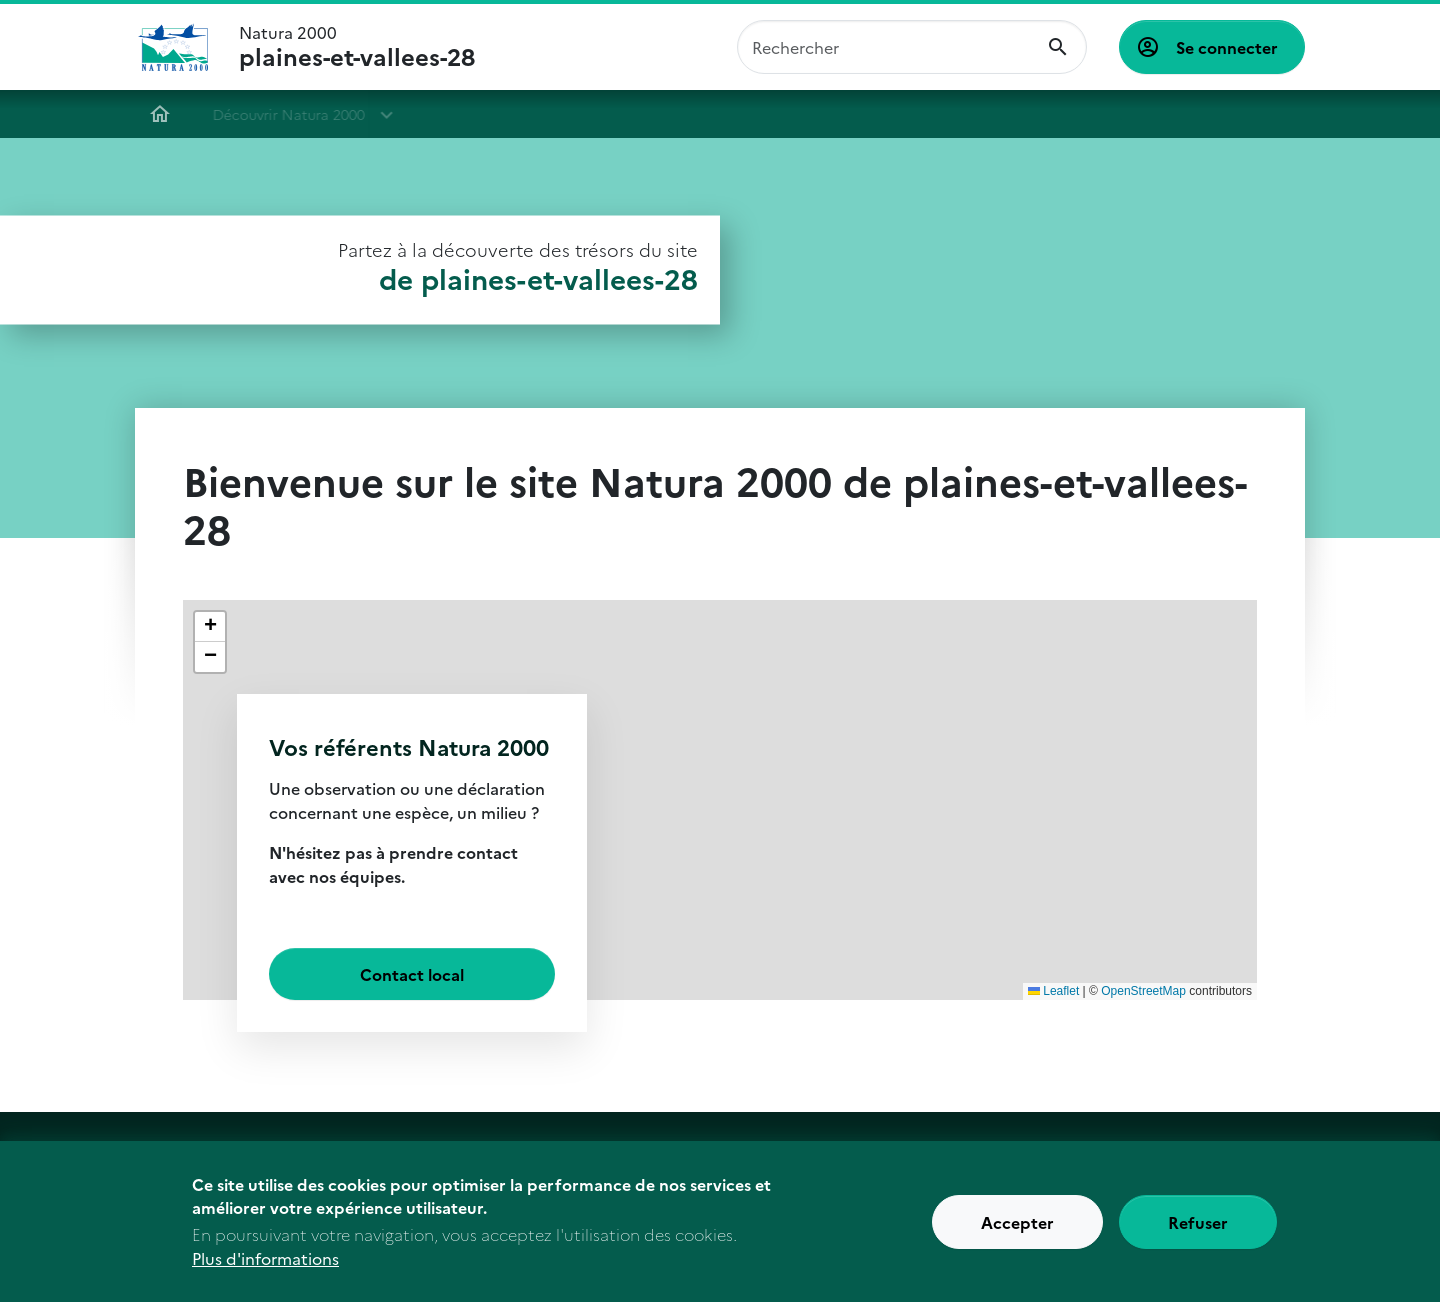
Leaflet (1053, 991)
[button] (210, 627)
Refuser (1198, 1222)
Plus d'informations (265, 1258)
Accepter (1017, 1222)
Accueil (151, 114)
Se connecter (1227, 47)
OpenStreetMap (1143, 991)
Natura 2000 (357, 47)
